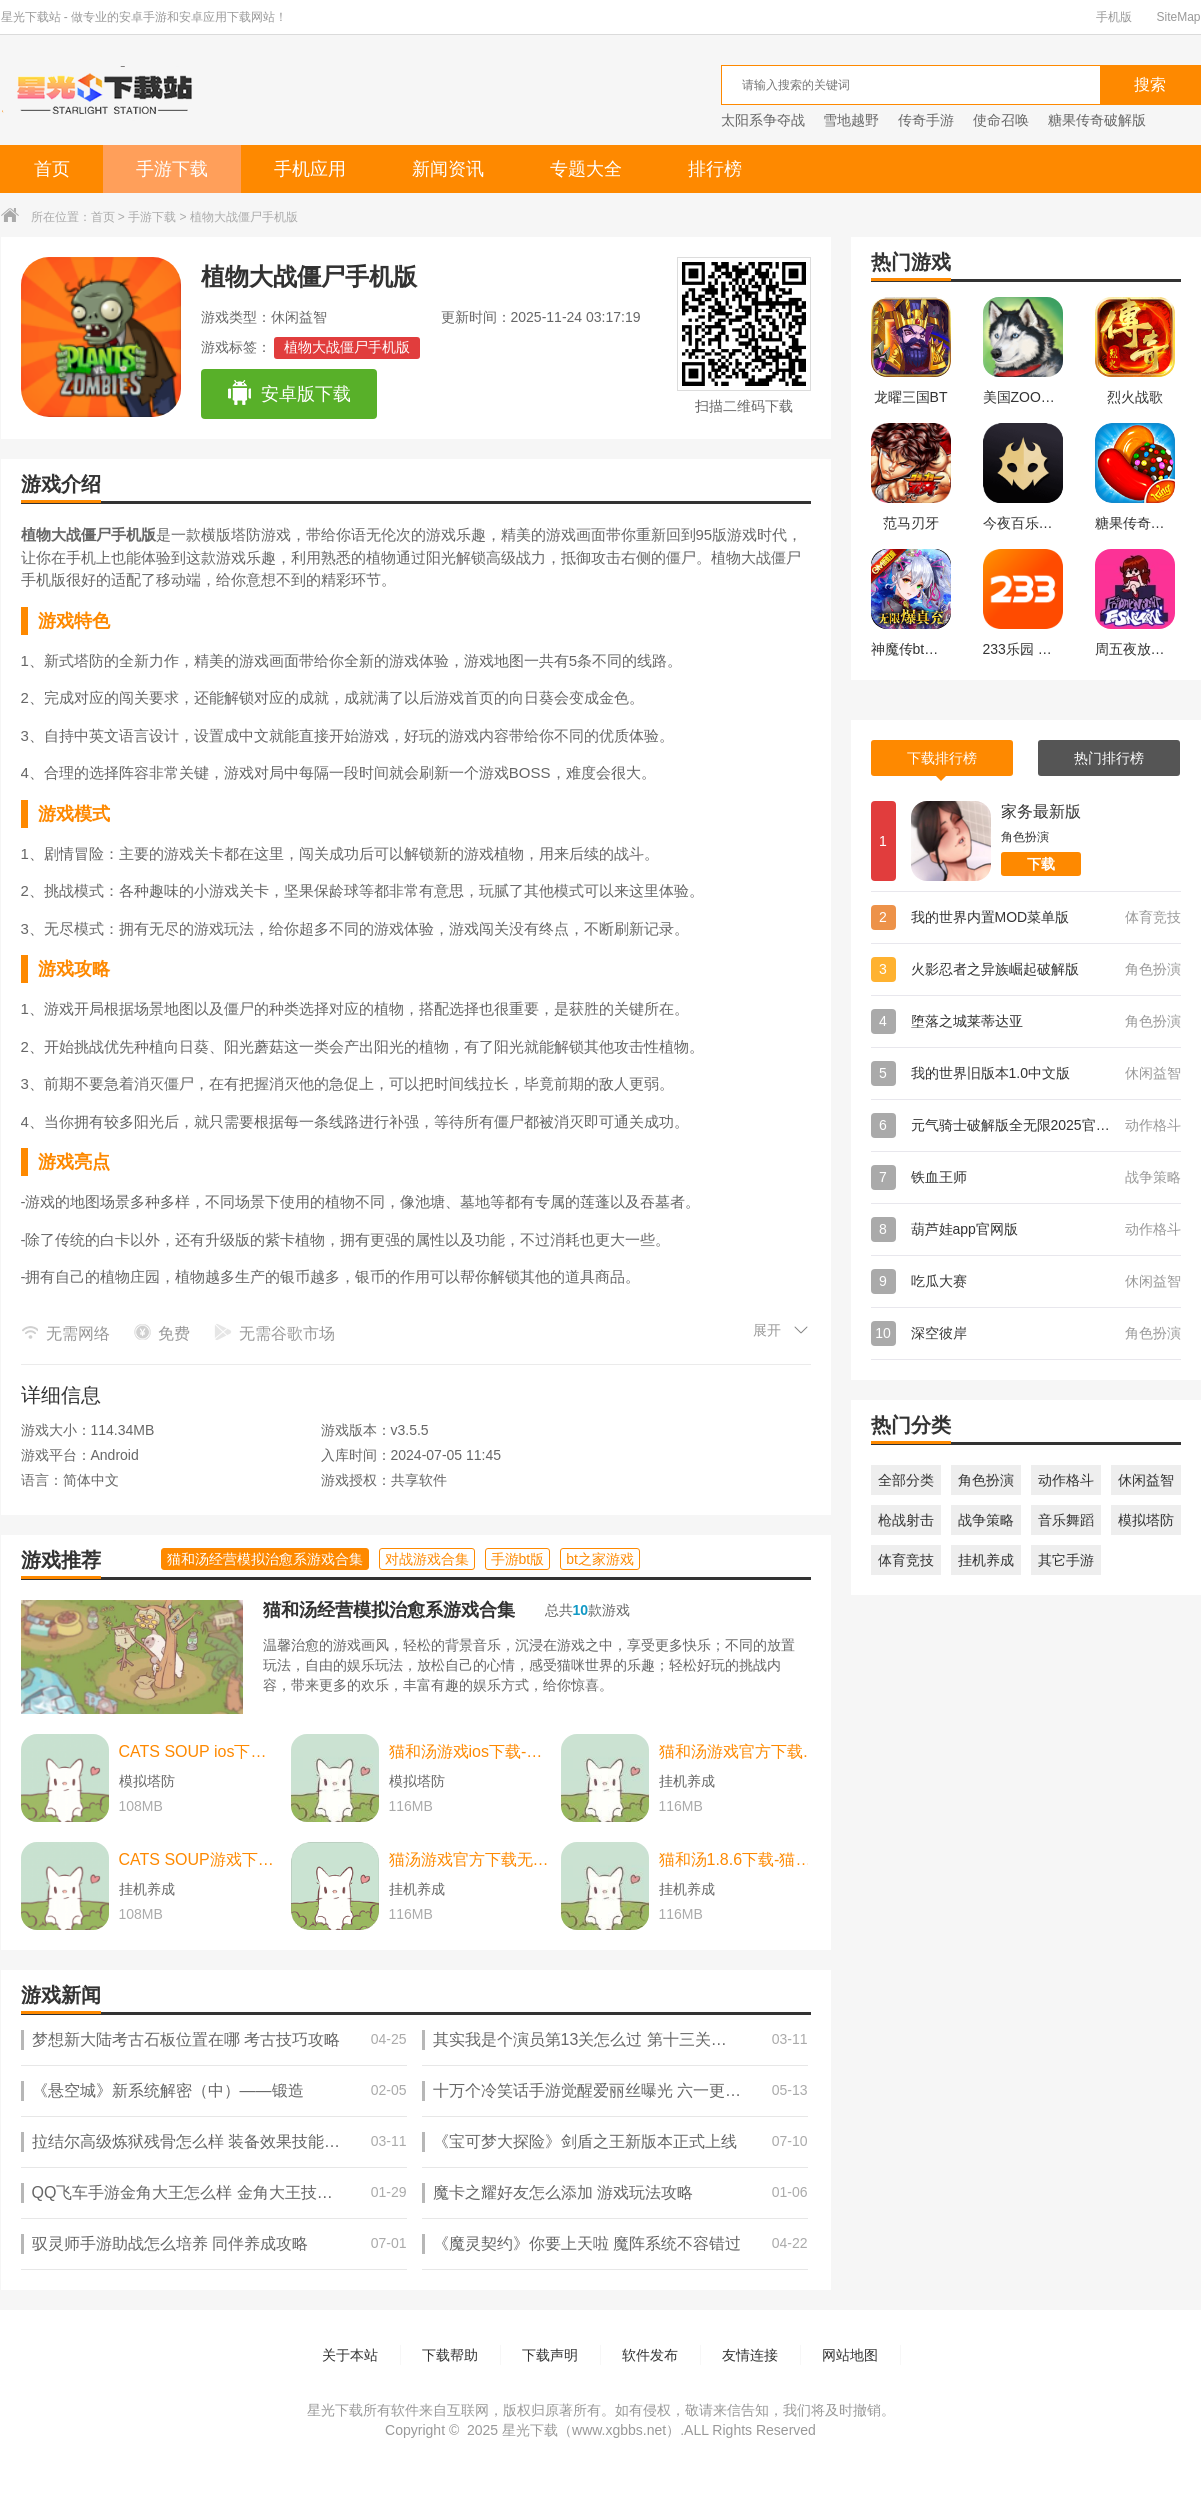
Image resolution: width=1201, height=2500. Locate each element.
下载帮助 (450, 2355)
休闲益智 (1146, 1480)
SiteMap (1178, 17)
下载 (1041, 864)
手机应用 (310, 169)
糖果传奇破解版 (1097, 120)
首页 (52, 169)
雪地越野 (851, 120)
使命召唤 (1001, 120)
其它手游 (1066, 1560)
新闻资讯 (448, 169)
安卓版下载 (288, 394)
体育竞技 (906, 1560)
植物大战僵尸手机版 (347, 347)
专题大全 (586, 169)
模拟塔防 (1146, 1520)
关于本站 (350, 2355)
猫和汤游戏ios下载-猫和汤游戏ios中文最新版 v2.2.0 (470, 1751)
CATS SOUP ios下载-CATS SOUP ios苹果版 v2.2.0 (200, 1751)
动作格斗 (1066, 1480)
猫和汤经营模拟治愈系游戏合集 (389, 1610)
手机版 (1114, 17)
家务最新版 (1041, 811)
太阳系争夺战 (763, 120)
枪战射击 (906, 1520)
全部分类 (906, 1480)
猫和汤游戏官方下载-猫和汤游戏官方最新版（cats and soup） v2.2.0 (740, 1751)
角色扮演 (986, 1480)
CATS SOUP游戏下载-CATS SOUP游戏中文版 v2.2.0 (200, 1859)
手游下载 (172, 169)
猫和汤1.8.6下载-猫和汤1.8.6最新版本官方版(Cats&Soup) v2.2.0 (740, 1859)
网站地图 (850, 2355)
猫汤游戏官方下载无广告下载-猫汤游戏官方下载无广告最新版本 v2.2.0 (470, 1859)
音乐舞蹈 (1066, 1520)
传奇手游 (926, 120)
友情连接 (750, 2355)
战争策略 (986, 1520)
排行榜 (715, 169)
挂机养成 (986, 1560)
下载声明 (550, 2355)
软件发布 (650, 2355)
